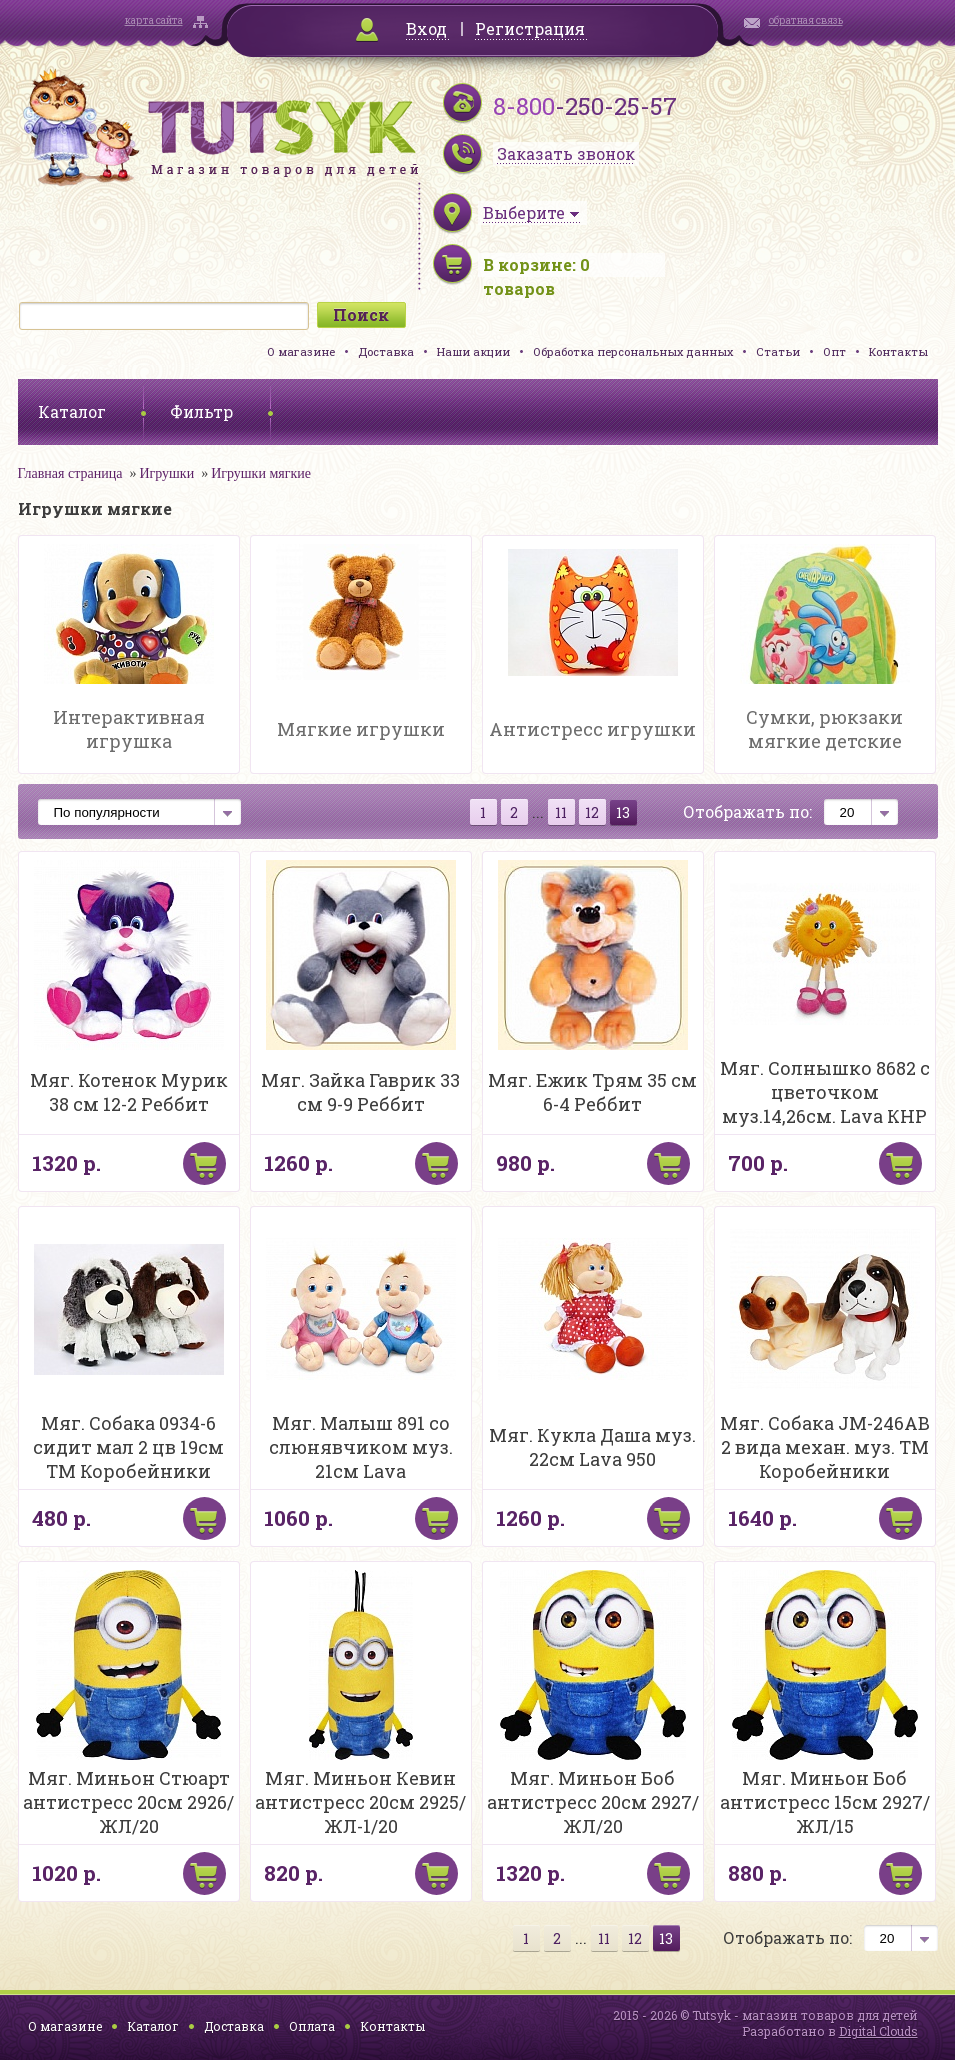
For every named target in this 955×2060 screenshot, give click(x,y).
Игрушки (166, 473)
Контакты (898, 351)
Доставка (386, 351)
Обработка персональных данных (633, 351)
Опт (834, 351)
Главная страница (70, 473)
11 (561, 812)
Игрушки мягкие (261, 473)
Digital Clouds (878, 2031)
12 (592, 812)
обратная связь (806, 20)
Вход (426, 28)
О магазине (301, 351)
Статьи (778, 351)
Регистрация (530, 28)
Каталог (153, 2026)
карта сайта (154, 20)
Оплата (312, 2026)
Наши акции (473, 351)
